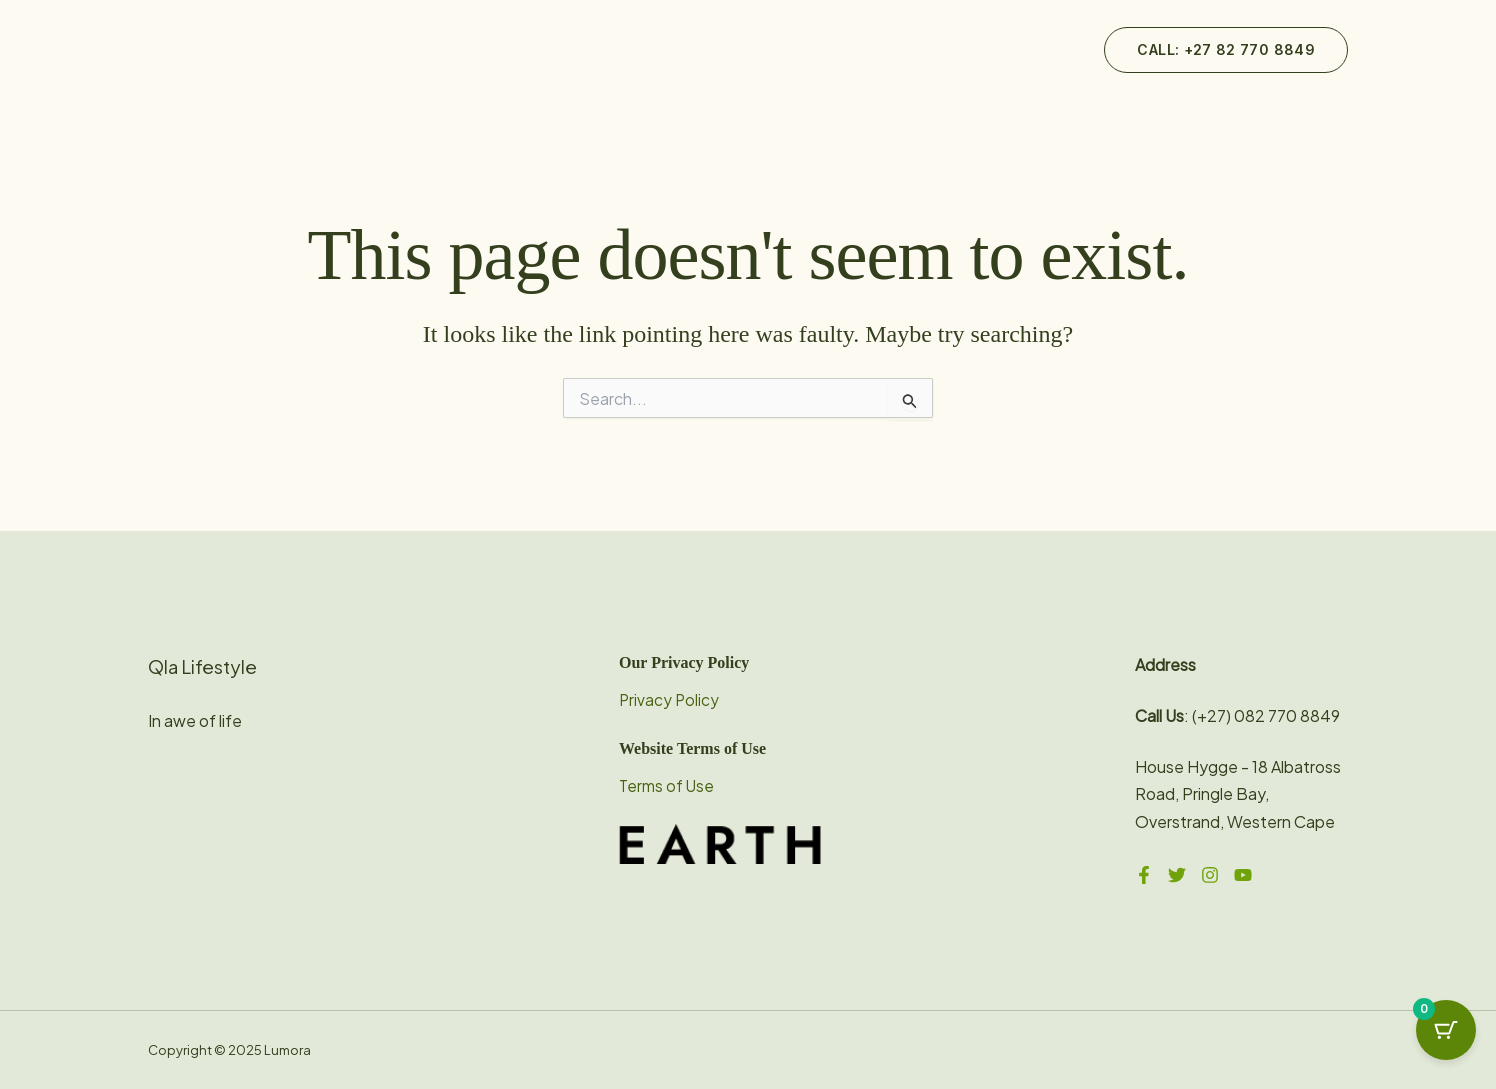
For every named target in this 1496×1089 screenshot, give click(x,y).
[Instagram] (1210, 875)
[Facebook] (1144, 875)
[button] (1226, 50)
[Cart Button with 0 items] (1446, 1039)
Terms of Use (667, 785)
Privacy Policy (670, 699)
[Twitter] (1177, 875)
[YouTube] (1243, 875)
